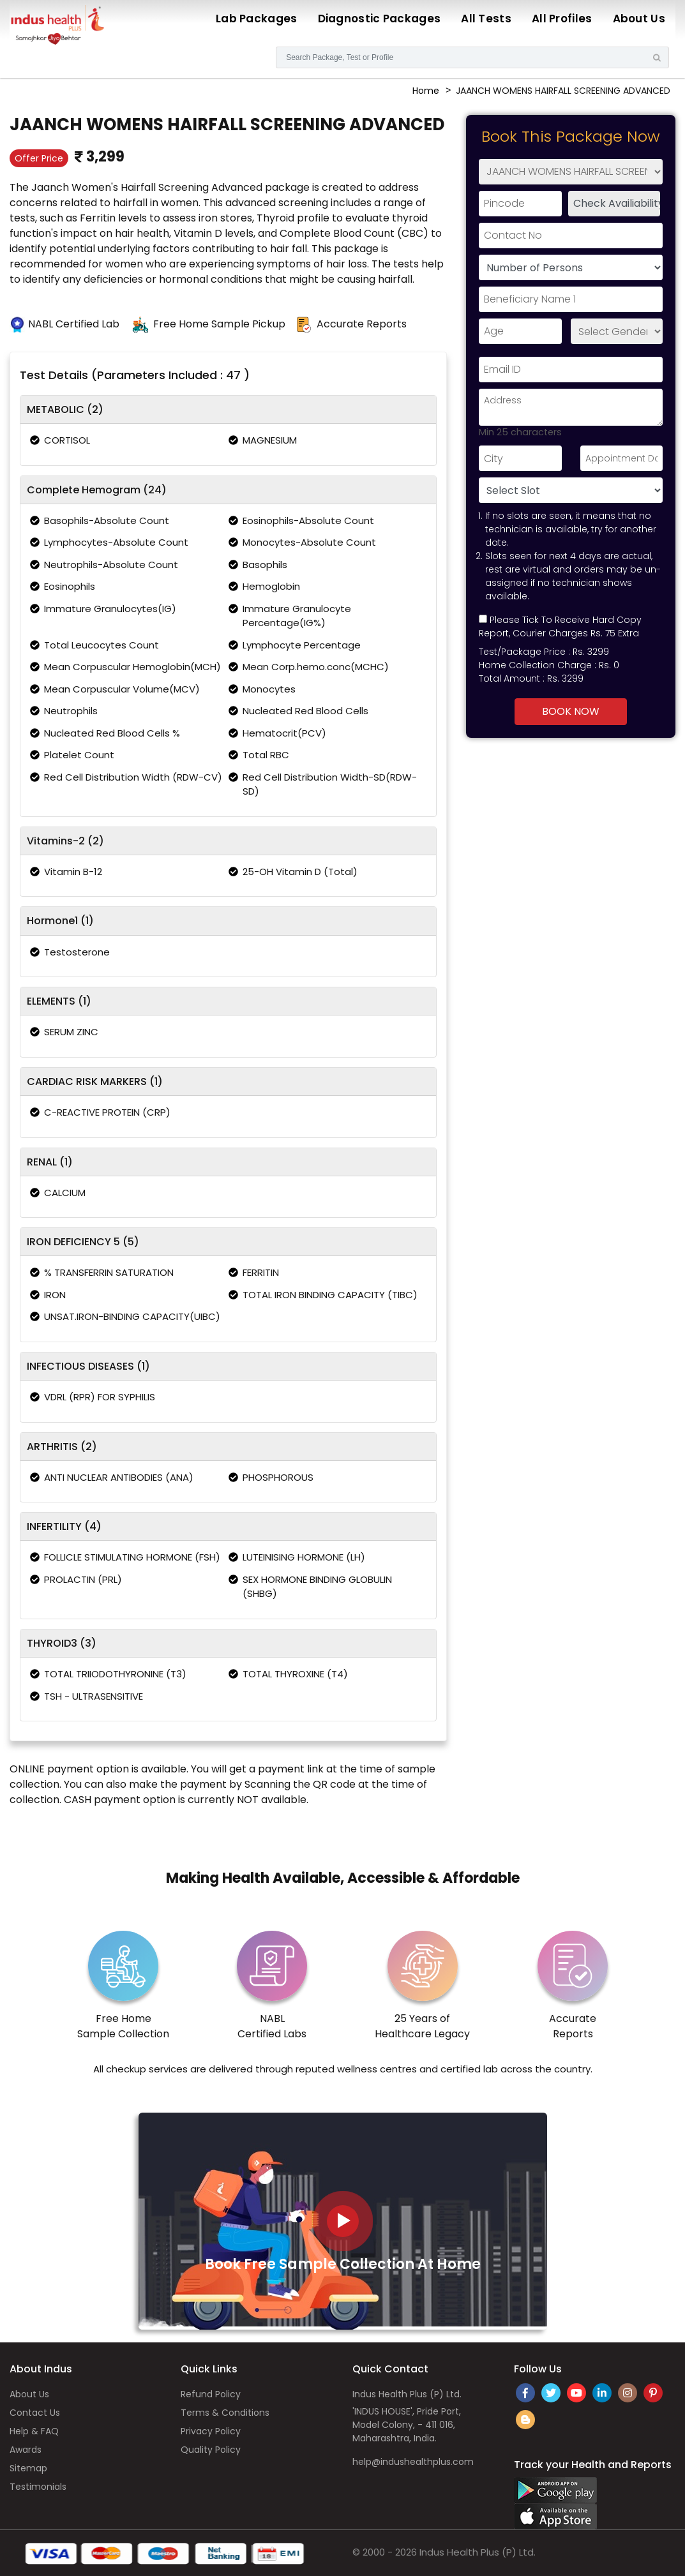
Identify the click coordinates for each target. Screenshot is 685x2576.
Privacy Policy (211, 2431)
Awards (25, 2449)
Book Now (570, 711)
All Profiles (562, 18)
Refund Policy (211, 2394)
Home (425, 90)
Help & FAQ (34, 2431)
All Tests (486, 18)
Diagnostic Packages (379, 18)
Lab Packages (256, 18)
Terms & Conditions (225, 2412)
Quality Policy (211, 2449)
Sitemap (28, 2468)
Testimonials (38, 2486)
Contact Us (35, 2412)
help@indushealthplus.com (413, 2461)
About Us (639, 18)
